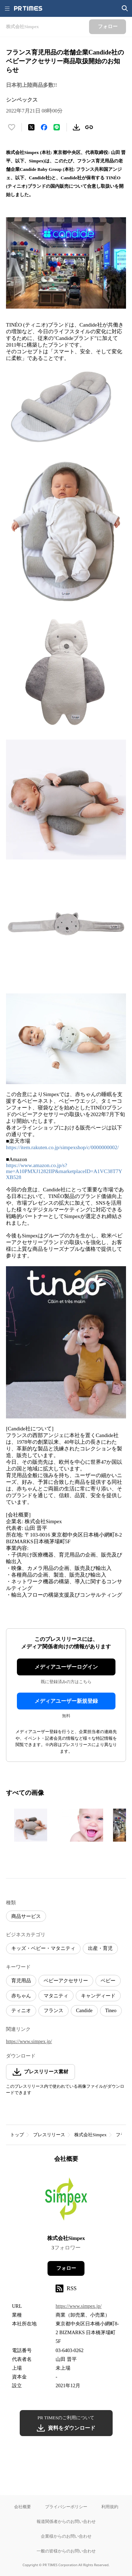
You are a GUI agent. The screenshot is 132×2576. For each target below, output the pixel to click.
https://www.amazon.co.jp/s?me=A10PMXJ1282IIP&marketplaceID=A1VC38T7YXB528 (64, 1171)
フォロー (66, 2268)
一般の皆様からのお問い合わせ (66, 2551)
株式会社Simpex (90, 2134)
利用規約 (109, 2507)
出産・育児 (100, 1948)
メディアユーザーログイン (66, 1667)
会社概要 (22, 2507)
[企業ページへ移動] (66, 2201)
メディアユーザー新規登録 (66, 1701)
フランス (53, 2010)
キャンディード (98, 1995)
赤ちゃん (21, 1995)
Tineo (111, 2010)
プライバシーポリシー (66, 2507)
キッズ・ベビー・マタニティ (43, 1948)
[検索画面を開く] (125, 8)
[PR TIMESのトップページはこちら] (28, 8)
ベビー (108, 1980)
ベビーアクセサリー (66, 1980)
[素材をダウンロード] (76, 127)
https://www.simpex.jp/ (29, 2041)
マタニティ (56, 1995)
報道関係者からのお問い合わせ (66, 2521)
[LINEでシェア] (56, 127)
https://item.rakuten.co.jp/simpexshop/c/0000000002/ (62, 1147)
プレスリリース (49, 2134)
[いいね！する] (11, 127)
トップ (17, 2134)
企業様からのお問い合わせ (66, 2536)
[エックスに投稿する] (31, 127)
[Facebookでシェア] (44, 127)
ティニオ (21, 2010)
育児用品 (21, 1980)
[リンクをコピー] (89, 127)
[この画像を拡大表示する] (30, 1825)
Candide (84, 2010)
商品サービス (26, 1916)
